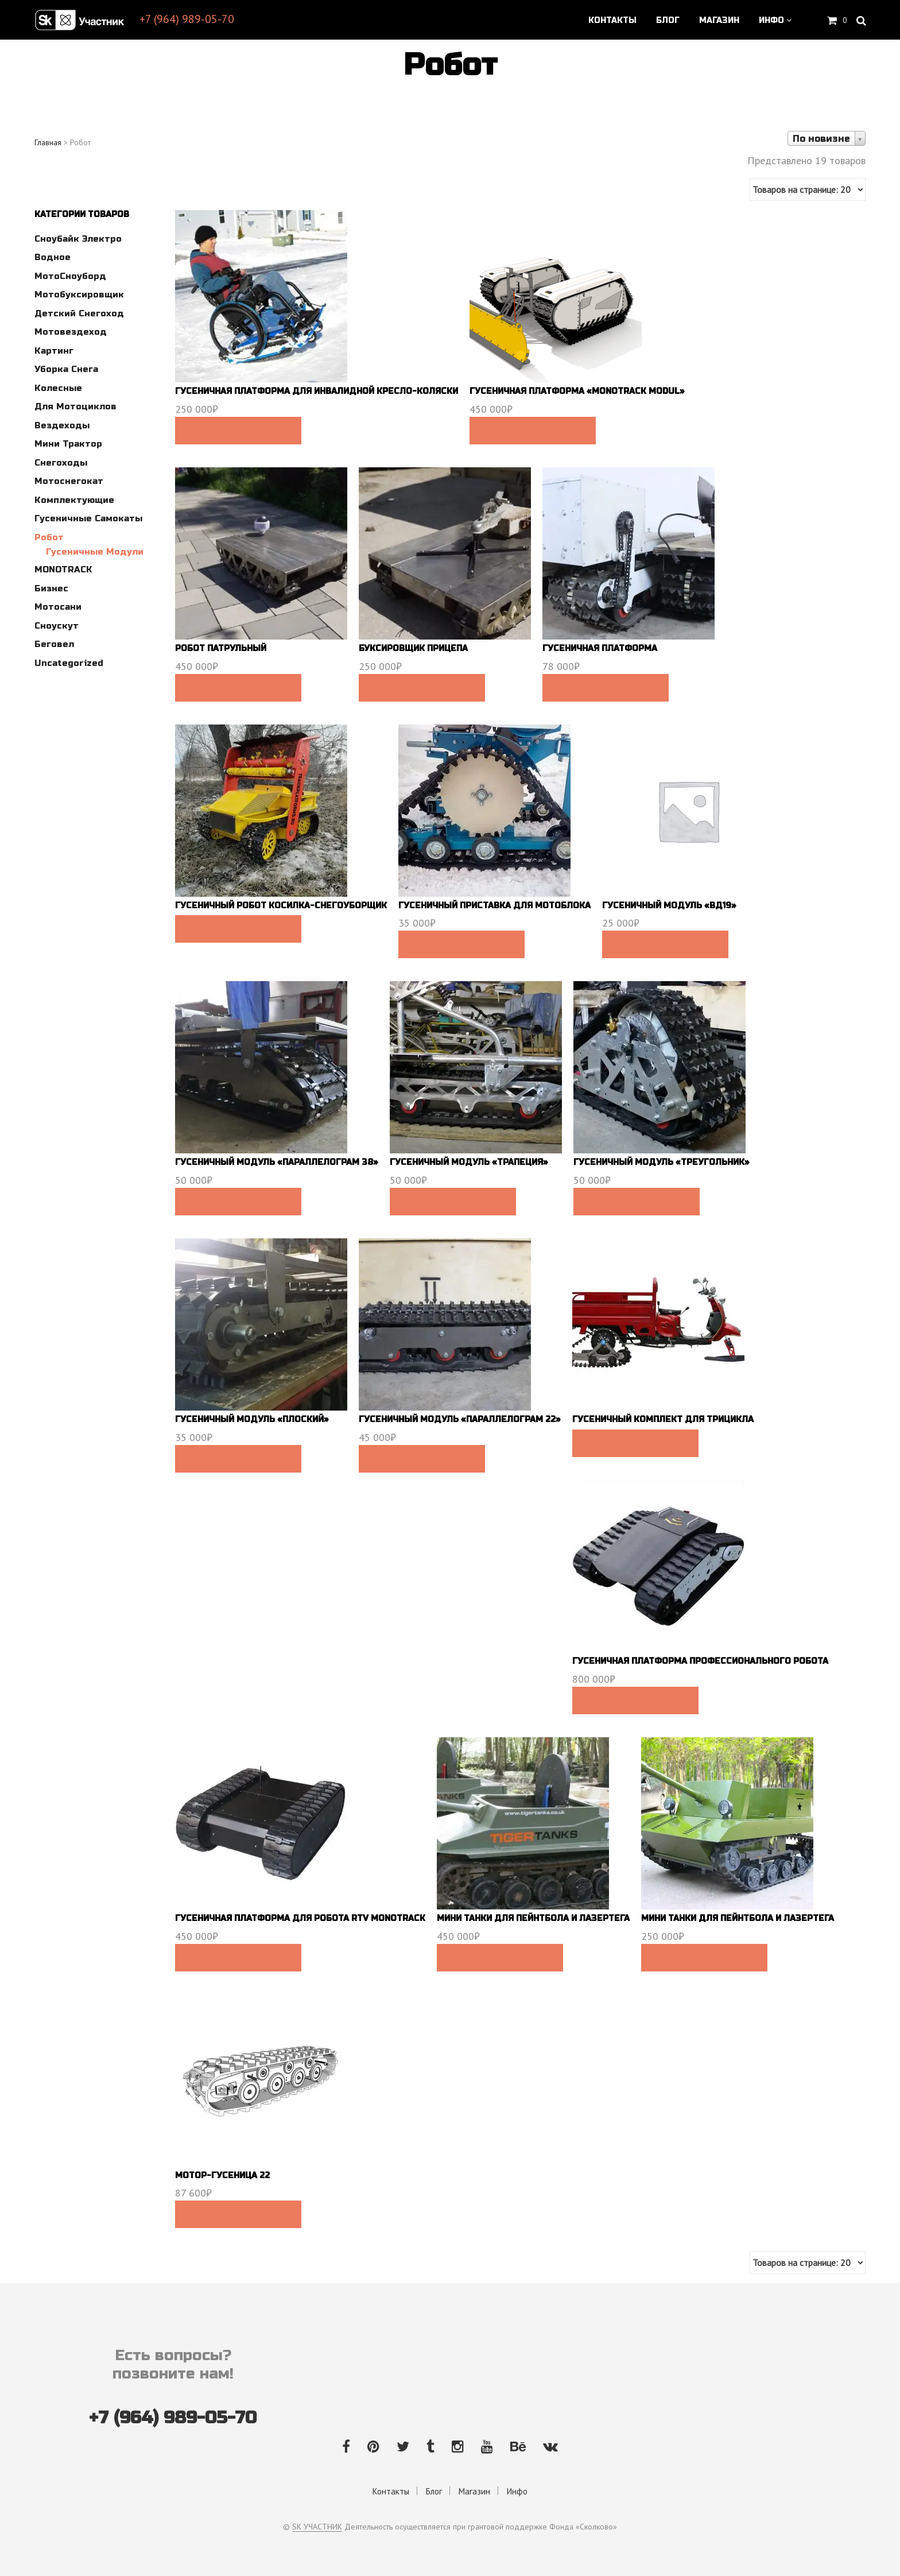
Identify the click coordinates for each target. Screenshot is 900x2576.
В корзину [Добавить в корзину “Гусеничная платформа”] (605, 687)
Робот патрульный (220, 648)
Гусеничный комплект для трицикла (663, 1419)
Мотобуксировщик (79, 294)
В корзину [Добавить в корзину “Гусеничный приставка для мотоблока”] (461, 944)
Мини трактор (68, 444)
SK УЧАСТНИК (317, 2527)
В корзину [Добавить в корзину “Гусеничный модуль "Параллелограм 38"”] (238, 1201)
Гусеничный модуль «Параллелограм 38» (276, 1162)
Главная (47, 142)
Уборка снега (66, 369)
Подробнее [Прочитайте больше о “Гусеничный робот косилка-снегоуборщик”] (238, 928)
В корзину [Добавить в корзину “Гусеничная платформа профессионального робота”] (635, 1700)
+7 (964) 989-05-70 (186, 18)
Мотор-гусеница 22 (222, 2175)
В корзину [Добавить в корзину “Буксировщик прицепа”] (421, 687)
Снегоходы (60, 463)
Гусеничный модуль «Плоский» (252, 1419)
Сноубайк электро (78, 239)
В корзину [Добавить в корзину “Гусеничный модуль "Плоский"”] (238, 1458)
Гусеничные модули (94, 552)
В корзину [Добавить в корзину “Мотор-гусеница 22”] (238, 2214)
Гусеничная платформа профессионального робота (700, 1661)
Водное (52, 257)
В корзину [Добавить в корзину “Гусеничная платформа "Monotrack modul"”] (532, 430)
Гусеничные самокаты (88, 518)
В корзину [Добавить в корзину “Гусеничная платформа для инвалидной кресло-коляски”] (238, 430)
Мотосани (58, 607)
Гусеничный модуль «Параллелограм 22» (460, 1419)
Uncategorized (68, 663)
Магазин (719, 21)
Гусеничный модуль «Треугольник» (661, 1162)
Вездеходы (62, 425)
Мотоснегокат (68, 481)
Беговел (54, 644)
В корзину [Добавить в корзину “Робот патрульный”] (238, 687)
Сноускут (56, 626)
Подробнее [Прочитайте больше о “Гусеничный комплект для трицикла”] (635, 1443)
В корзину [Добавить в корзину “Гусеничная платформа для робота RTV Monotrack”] (238, 1957)
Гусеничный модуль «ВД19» (669, 906)
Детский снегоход (79, 313)
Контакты (612, 21)
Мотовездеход (70, 332)
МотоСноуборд (70, 276)
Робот (49, 537)
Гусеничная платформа (599, 648)
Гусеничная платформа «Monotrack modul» (577, 391)
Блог (668, 21)
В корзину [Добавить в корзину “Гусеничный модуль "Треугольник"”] (636, 1201)
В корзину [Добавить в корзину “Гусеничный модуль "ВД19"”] (665, 944)
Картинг (53, 351)
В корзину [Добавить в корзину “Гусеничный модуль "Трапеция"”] (452, 1201)
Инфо (771, 21)
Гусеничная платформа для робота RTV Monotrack (300, 1918)
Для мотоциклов (75, 406)
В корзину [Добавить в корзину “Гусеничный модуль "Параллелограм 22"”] (421, 1458)
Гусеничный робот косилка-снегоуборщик (281, 906)
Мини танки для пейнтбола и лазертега (533, 1918)
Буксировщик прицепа (413, 648)
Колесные (58, 388)
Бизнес (51, 588)
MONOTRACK (63, 569)
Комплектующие (74, 500)
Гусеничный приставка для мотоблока (494, 906)
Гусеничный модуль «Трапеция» (469, 1162)
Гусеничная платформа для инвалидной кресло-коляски (316, 391)
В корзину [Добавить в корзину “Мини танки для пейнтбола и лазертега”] (500, 1957)
